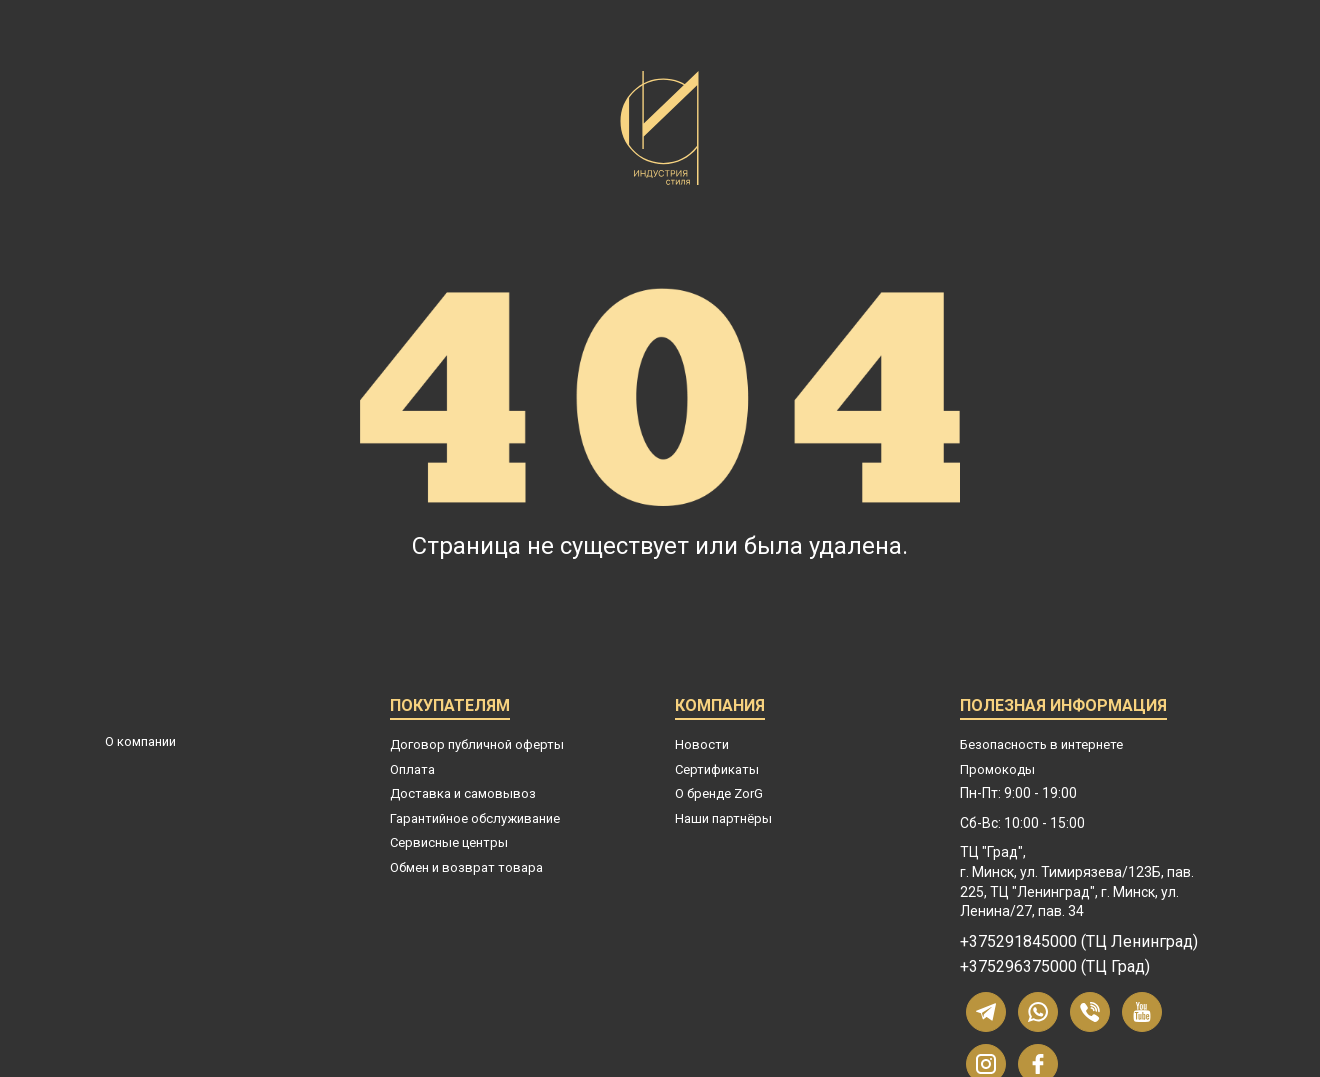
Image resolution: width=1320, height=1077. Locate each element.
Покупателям (450, 708)
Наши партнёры (723, 818)
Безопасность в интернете (1041, 744)
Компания (720, 708)
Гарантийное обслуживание (475, 818)
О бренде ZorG (719, 793)
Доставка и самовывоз (463, 793)
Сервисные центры (449, 842)
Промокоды (997, 769)
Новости (702, 744)
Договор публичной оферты (477, 744)
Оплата (412, 769)
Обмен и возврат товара (466, 867)
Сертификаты (717, 769)
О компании (140, 741)
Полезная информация (1063, 708)
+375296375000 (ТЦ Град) (1055, 967)
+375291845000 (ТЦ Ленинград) (1079, 942)
